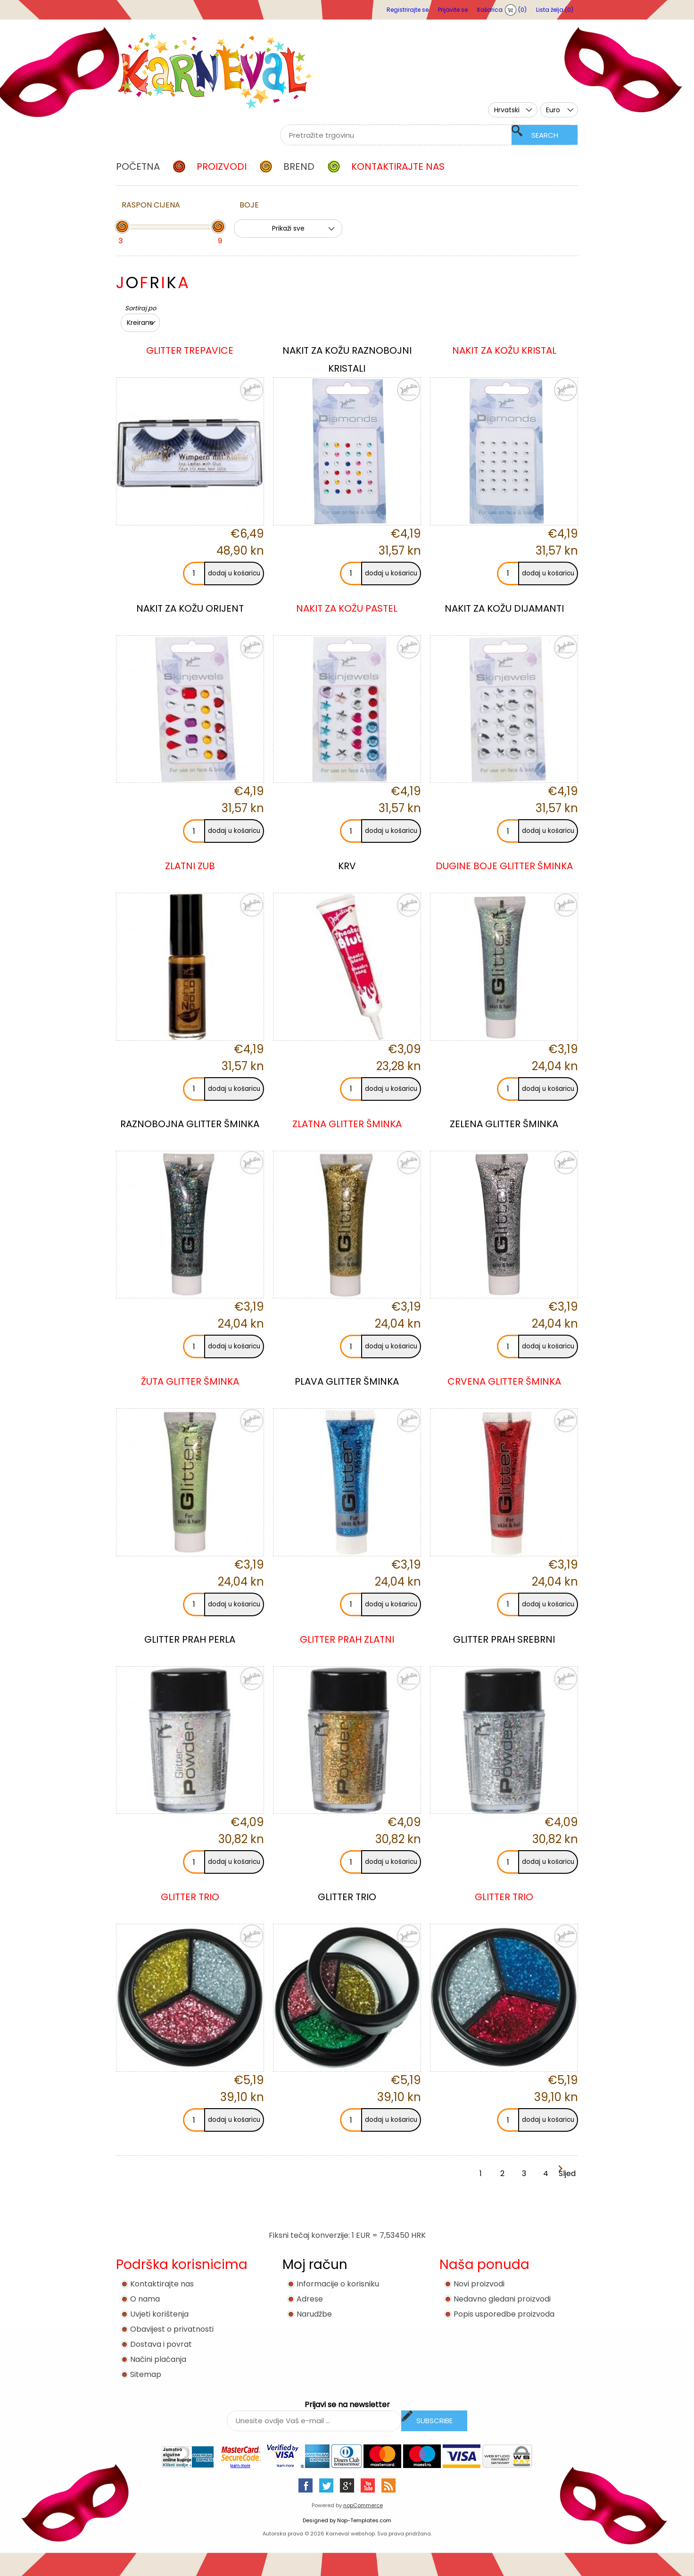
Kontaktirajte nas (162, 2283)
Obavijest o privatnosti (172, 2329)
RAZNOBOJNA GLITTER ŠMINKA (189, 1123)
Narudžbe (314, 2314)
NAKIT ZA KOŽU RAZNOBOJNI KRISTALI (347, 359)
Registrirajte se (408, 10)
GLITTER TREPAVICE (189, 350)
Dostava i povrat (161, 2344)
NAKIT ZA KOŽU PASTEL (346, 608)
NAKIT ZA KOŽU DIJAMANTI (504, 608)
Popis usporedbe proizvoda (504, 2314)
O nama (145, 2298)
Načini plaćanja (158, 2359)
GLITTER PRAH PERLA (189, 1639)
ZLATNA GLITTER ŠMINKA (347, 1123)
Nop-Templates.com (364, 2520)
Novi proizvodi (479, 2283)
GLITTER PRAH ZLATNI (347, 1639)
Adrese (310, 2298)
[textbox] (417, 135)
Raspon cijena (151, 204)
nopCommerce (363, 2505)
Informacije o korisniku (338, 2283)
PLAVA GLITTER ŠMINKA (347, 1381)
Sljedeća (567, 2173)
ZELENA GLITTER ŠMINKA (504, 1123)
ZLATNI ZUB (190, 866)
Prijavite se (453, 10)
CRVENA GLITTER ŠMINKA (504, 1381)
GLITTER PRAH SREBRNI (504, 1639)
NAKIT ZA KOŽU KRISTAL (504, 350)
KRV (347, 866)
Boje (249, 204)
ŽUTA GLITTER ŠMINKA (190, 1381)
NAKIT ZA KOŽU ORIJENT (190, 608)
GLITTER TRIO (190, 1896)
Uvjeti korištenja (159, 2314)
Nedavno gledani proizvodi (502, 2298)
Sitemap (145, 2374)
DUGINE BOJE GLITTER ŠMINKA (504, 866)
